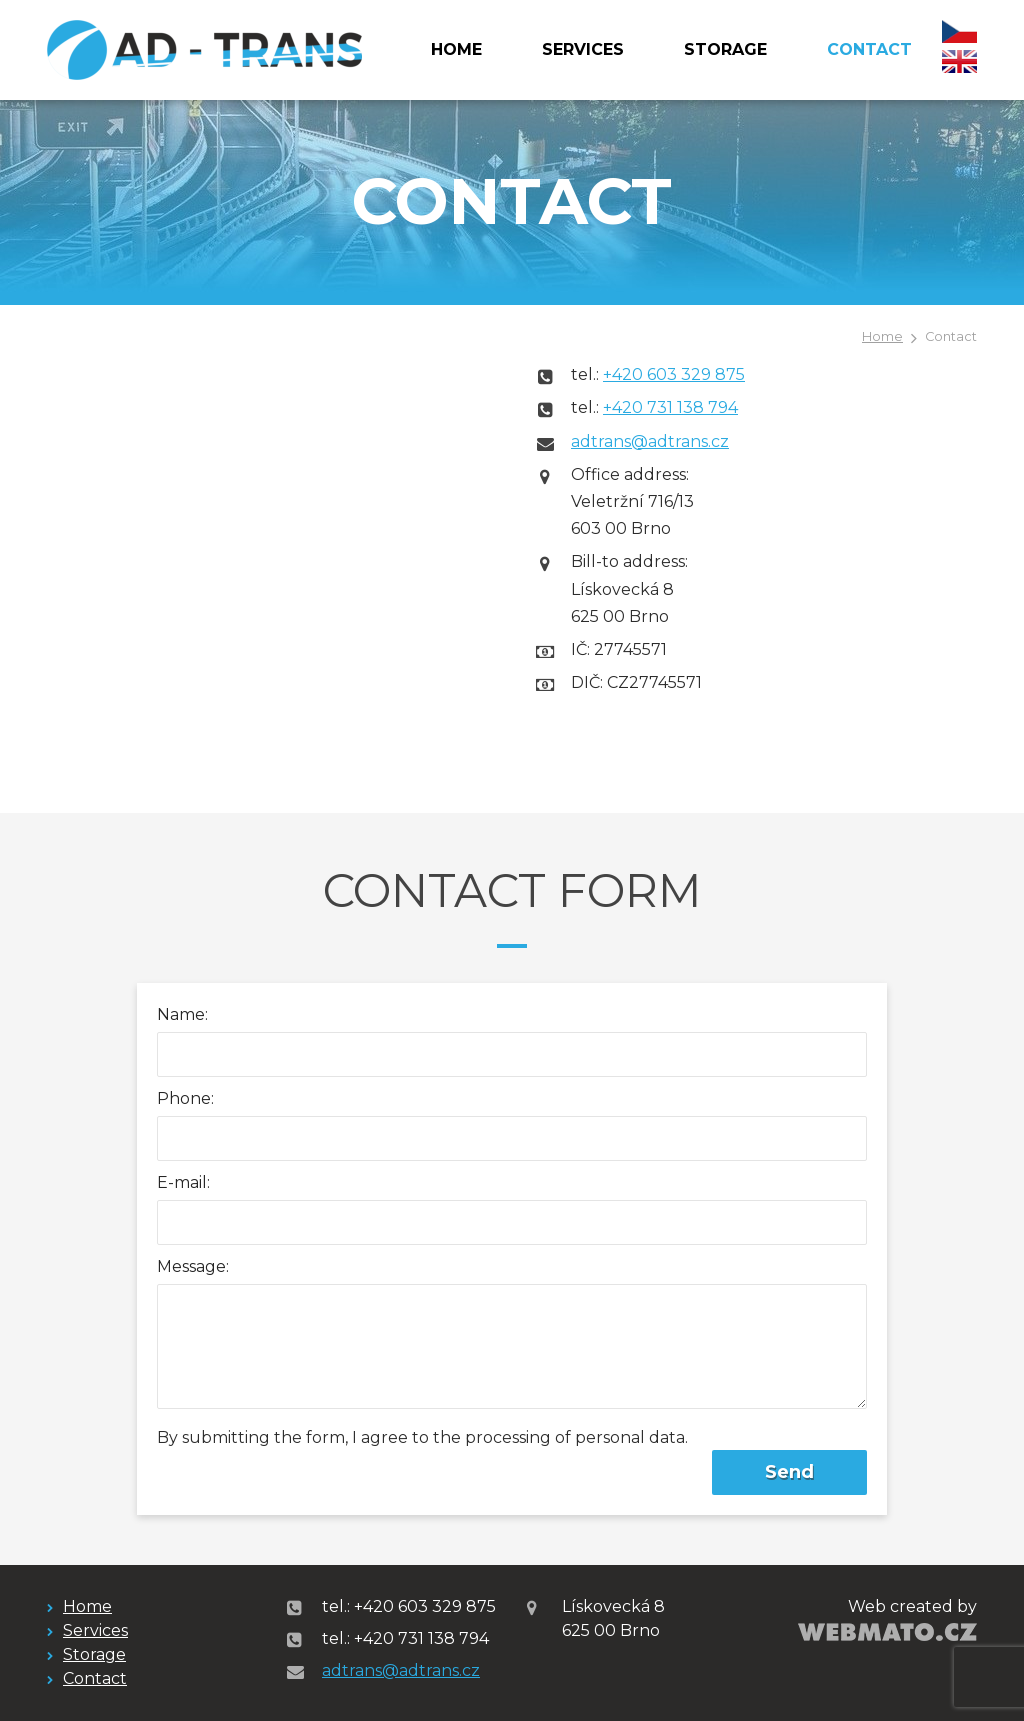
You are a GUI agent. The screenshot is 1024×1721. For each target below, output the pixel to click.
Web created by (912, 1606)
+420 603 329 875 (674, 374)
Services (583, 49)
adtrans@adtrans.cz (650, 441)
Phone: (185, 1098)
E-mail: (183, 1182)
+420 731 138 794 (670, 407)
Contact (869, 49)
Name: (182, 1014)
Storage (725, 49)
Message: (193, 1266)
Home (456, 49)
